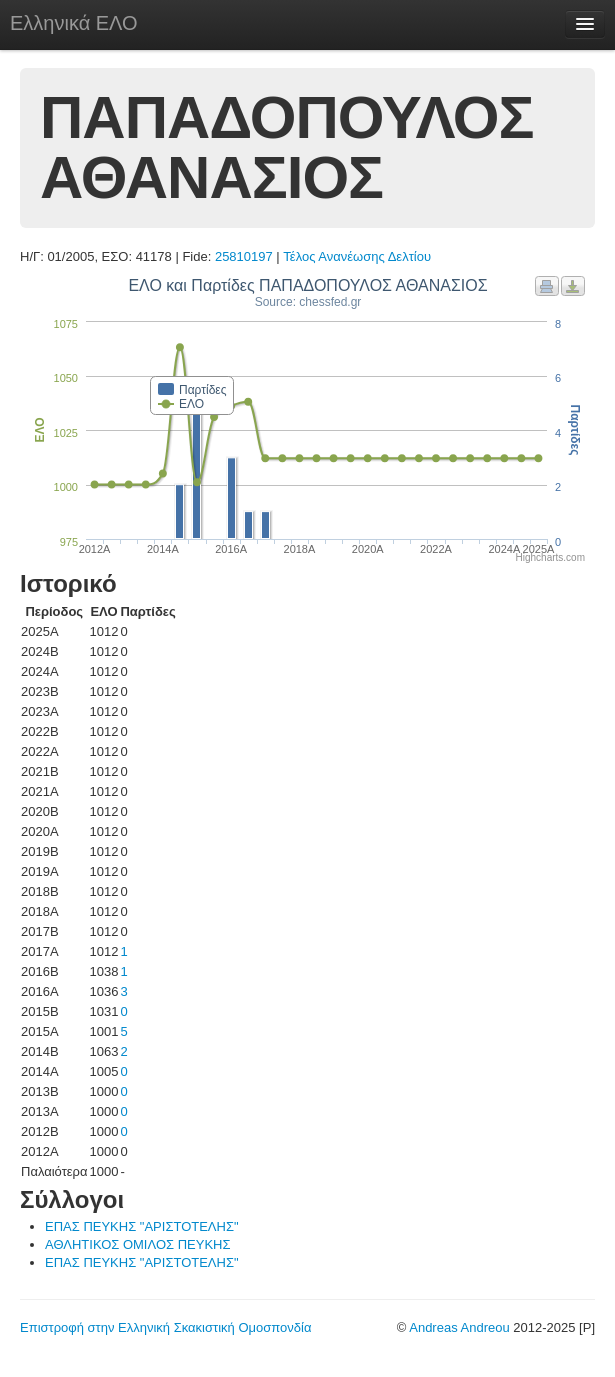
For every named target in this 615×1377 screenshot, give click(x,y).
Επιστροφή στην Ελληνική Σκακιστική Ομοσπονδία (165, 1327)
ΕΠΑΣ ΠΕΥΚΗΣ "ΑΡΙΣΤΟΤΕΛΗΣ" (142, 1226)
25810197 (244, 256)
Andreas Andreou (459, 1327)
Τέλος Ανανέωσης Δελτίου (357, 256)
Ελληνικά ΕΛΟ (74, 23)
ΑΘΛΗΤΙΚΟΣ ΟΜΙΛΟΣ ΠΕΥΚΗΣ (137, 1244)
